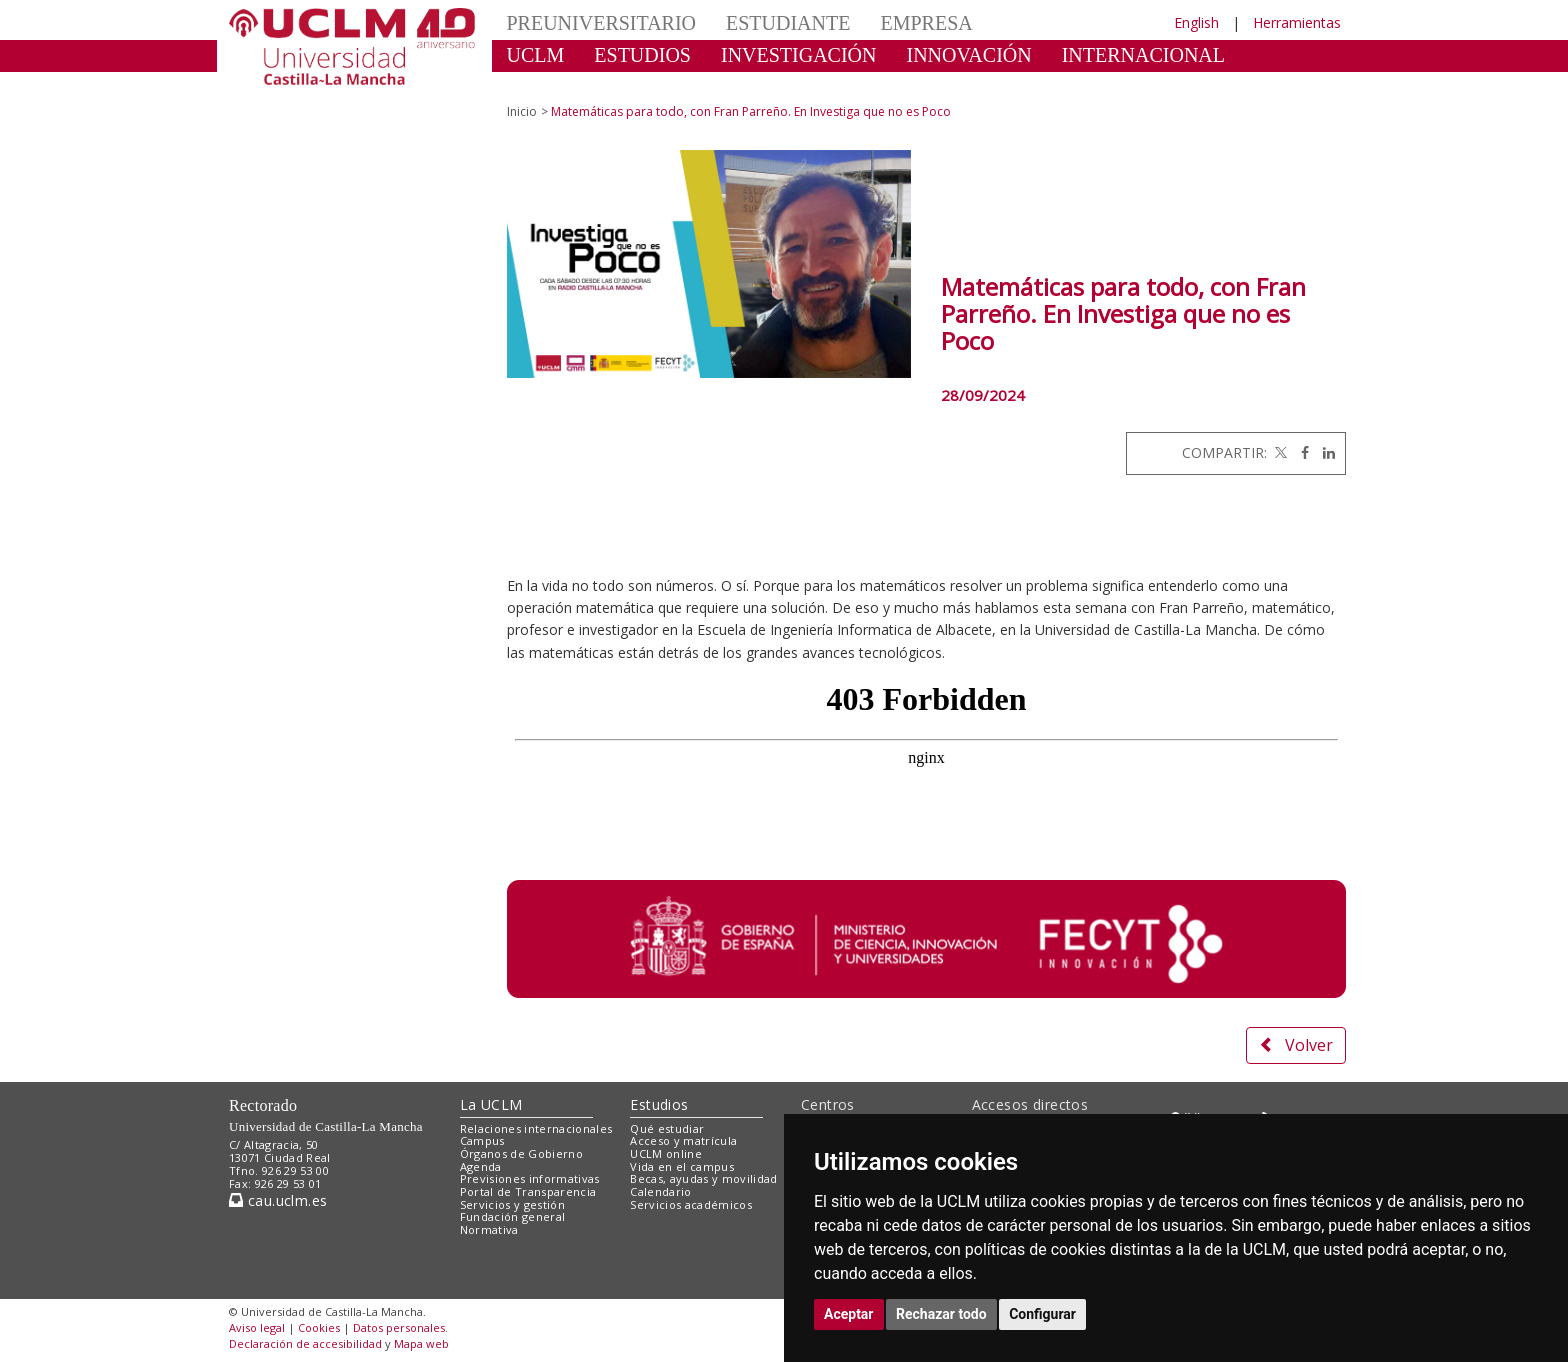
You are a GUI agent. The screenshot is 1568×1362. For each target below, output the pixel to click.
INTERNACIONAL (1143, 55)
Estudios (659, 1104)
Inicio (522, 111)
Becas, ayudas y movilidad (703, 1178)
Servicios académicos (691, 1204)
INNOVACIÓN (969, 55)
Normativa (489, 1229)
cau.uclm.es (278, 1200)
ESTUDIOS (642, 55)
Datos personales (399, 1327)
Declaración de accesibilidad (305, 1343)
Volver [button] (1296, 1045)
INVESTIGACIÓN (799, 55)
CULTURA (553, 85)
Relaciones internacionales (536, 1128)
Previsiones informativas (530, 1178)
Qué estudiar (667, 1128)
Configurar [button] (1042, 1314)
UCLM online (666, 1153)
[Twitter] (1279, 452)
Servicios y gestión (512, 1204)
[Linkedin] (1324, 452)
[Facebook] (1300, 452)
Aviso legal (257, 1327)
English (1196, 22)
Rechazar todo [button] (941, 1314)
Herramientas (1297, 22)
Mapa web (421, 1343)
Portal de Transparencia (528, 1191)
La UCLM (491, 1104)
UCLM (536, 55)
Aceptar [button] (849, 1314)
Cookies (319, 1327)
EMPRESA (926, 23)
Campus (482, 1140)
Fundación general (513, 1216)
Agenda (481, 1166)
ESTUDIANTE (788, 23)
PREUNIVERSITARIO (602, 23)
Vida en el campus (682, 1166)
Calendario (660, 1191)
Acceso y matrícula (683, 1140)
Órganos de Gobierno (521, 1153)
